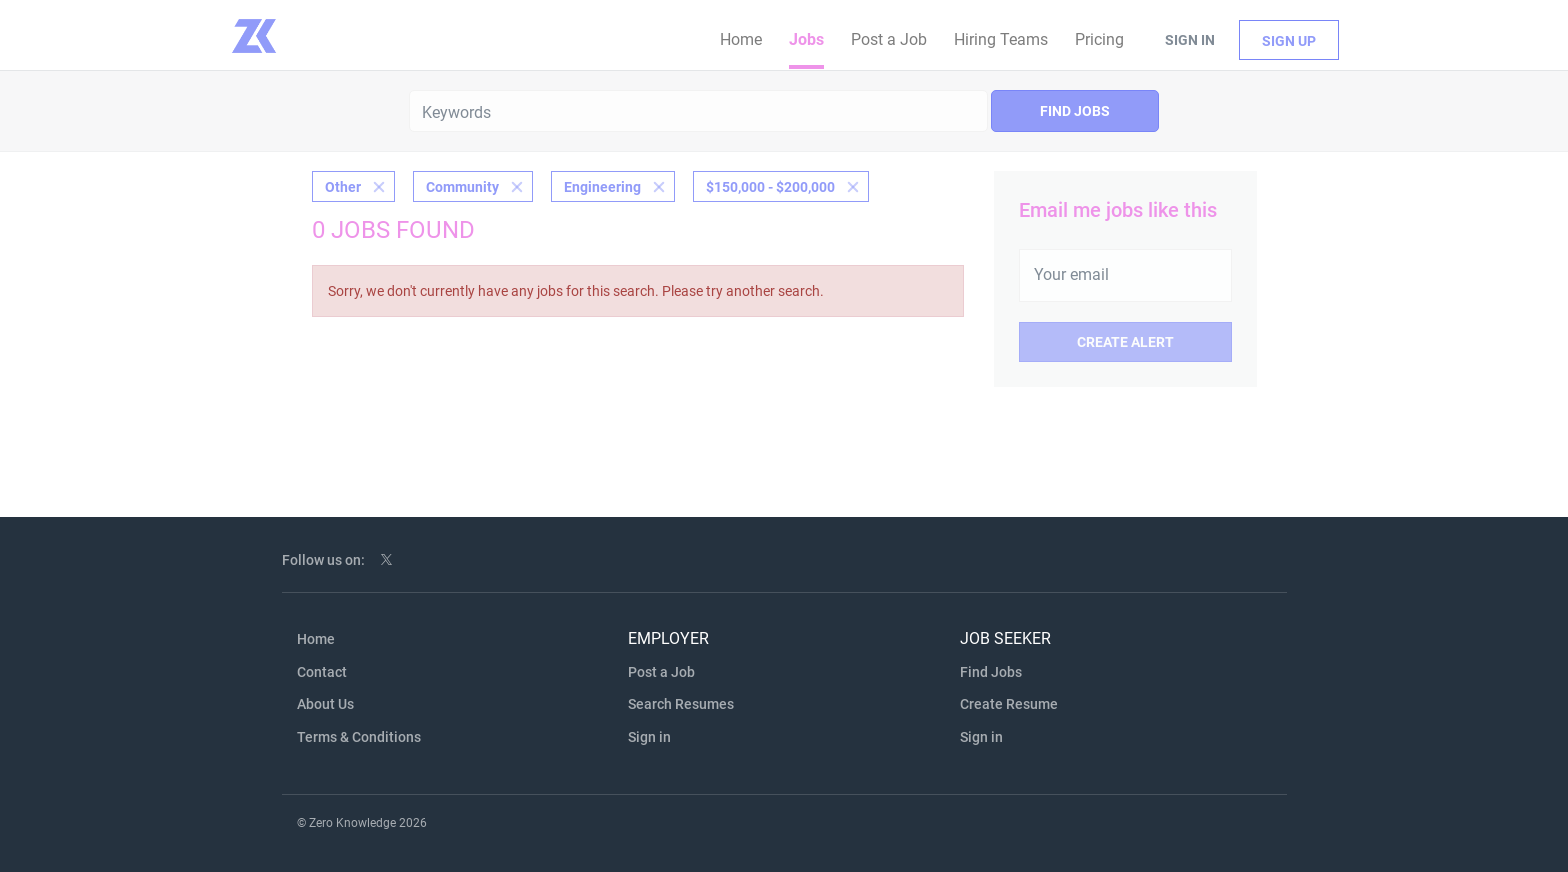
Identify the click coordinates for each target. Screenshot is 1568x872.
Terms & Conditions (359, 737)
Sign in (1190, 40)
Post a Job (661, 672)
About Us (325, 704)
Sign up (1289, 41)
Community (462, 187)
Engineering (602, 187)
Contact (322, 672)
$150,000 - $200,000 (770, 187)
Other (343, 187)
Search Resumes (681, 704)
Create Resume (1009, 704)
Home (316, 639)
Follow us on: (323, 560)
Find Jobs (1075, 111)
